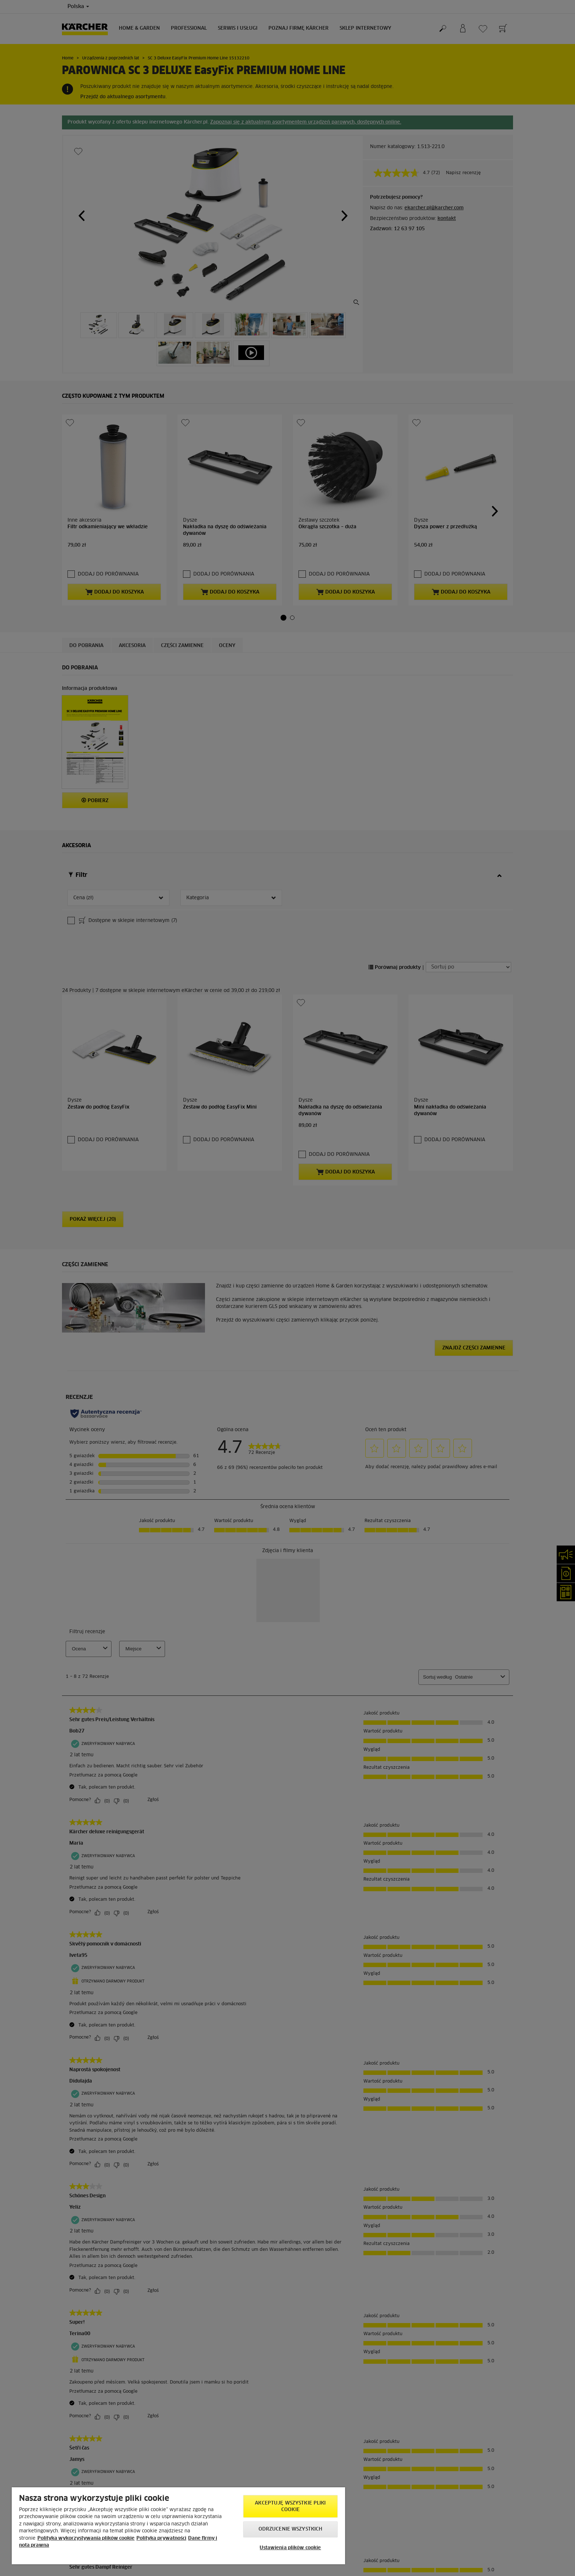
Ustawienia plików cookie (290, 2548)
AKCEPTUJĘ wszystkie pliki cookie (290, 2506)
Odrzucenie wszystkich (291, 2529)
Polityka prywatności (161, 2538)
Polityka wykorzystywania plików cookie (86, 2538)
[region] (178, 2525)
